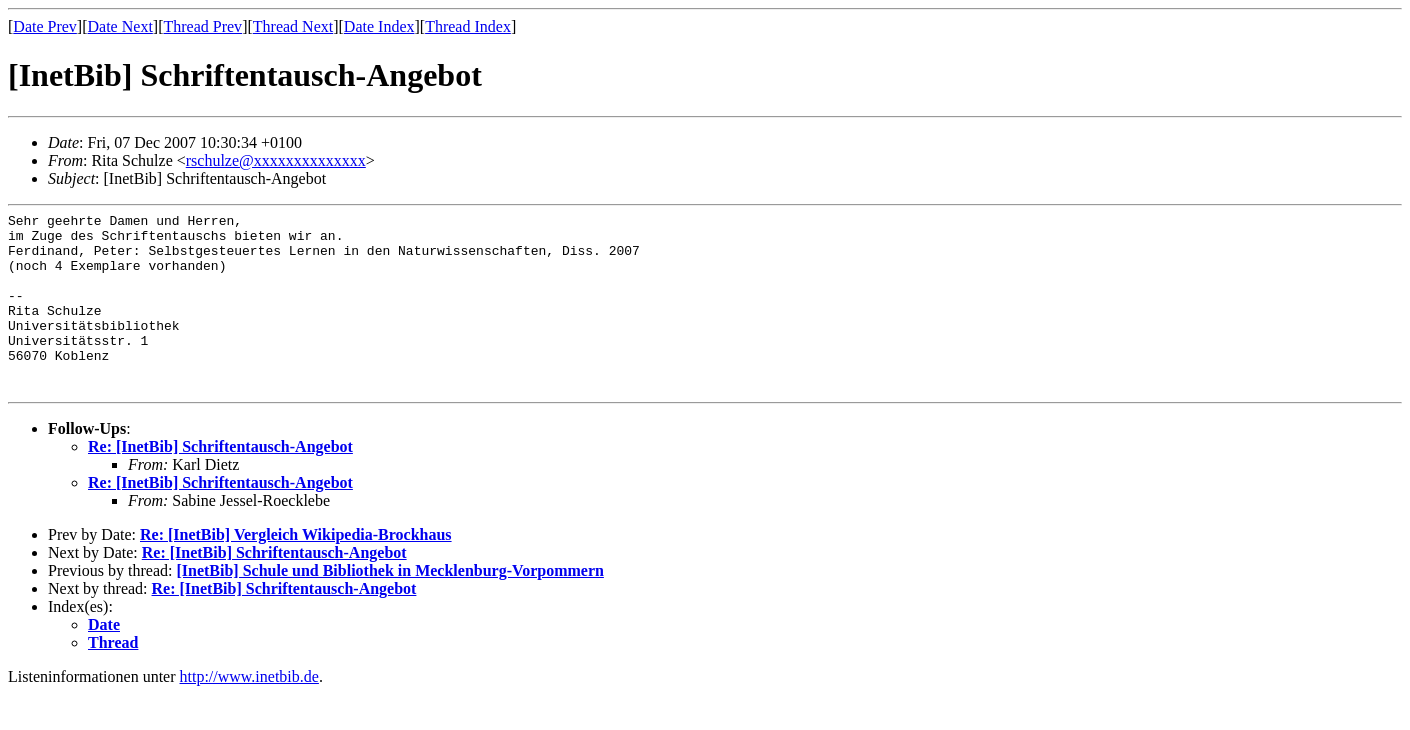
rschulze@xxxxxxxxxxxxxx (276, 160)
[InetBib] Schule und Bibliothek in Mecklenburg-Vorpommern (389, 606)
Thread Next (293, 26)
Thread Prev (202, 26)
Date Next (120, 26)
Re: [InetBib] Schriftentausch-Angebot (220, 482)
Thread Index (468, 26)
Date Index (379, 26)
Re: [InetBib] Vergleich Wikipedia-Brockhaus (296, 570)
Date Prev (45, 26)
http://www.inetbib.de (249, 712)
